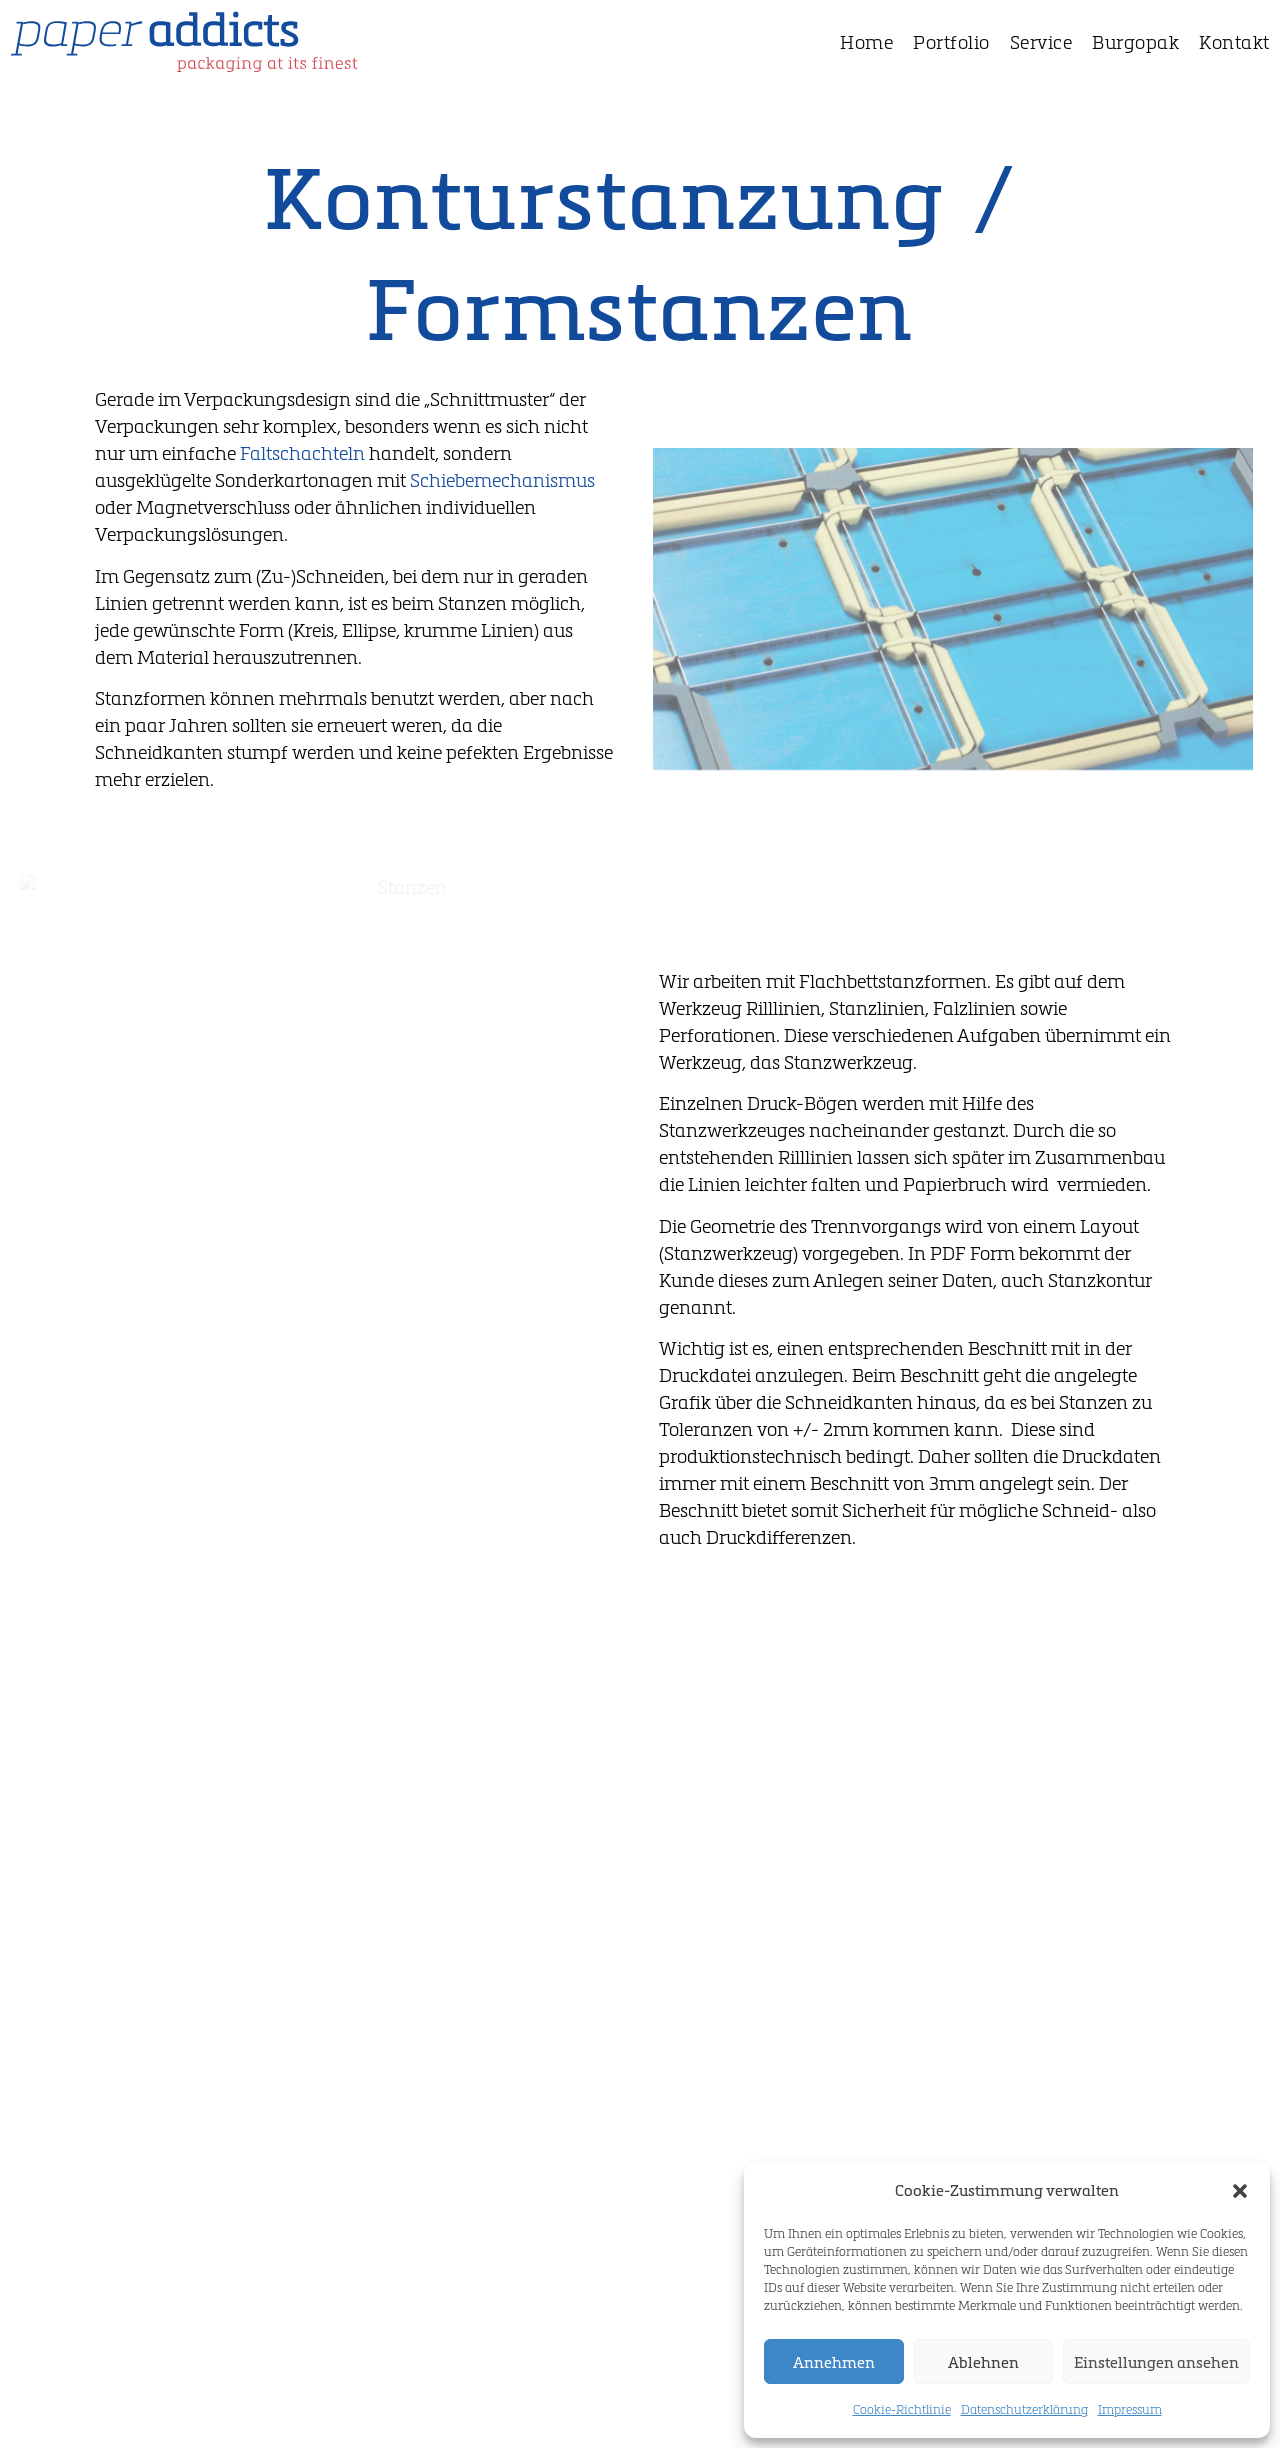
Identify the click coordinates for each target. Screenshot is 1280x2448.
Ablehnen (983, 2362)
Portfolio (951, 42)
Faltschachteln (302, 453)
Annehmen (834, 2362)
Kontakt (1234, 42)
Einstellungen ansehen (1156, 2362)
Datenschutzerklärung (1024, 2409)
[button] (1240, 2191)
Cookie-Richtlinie (902, 2409)
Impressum (1130, 2409)
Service (1041, 42)
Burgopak (1135, 42)
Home (866, 42)
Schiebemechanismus (502, 480)
